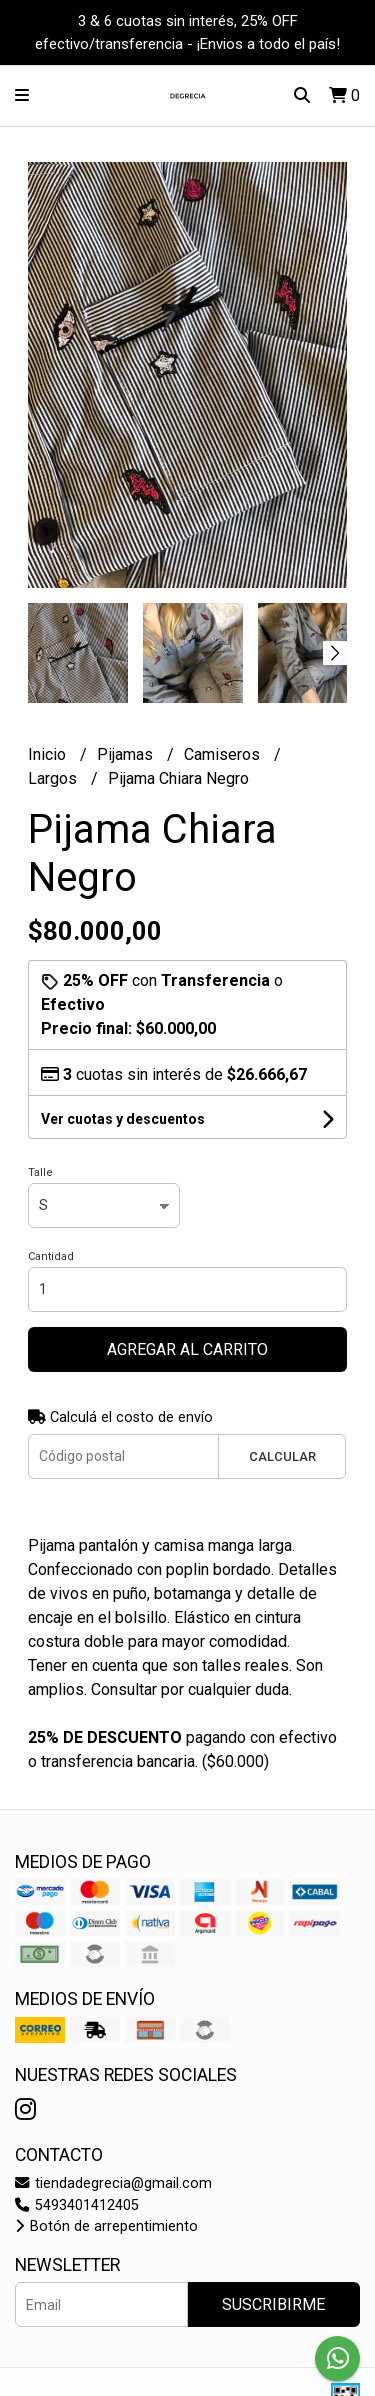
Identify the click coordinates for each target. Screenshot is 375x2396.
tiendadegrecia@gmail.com (113, 2183)
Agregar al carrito (187, 1349)
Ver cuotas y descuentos (123, 1119)
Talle (40, 1172)
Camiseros (224, 754)
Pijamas (127, 754)
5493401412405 (77, 2205)
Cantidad (51, 1256)
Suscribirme (273, 2304)
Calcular (282, 1456)
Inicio (49, 754)
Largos (54, 778)
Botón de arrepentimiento (106, 2226)
